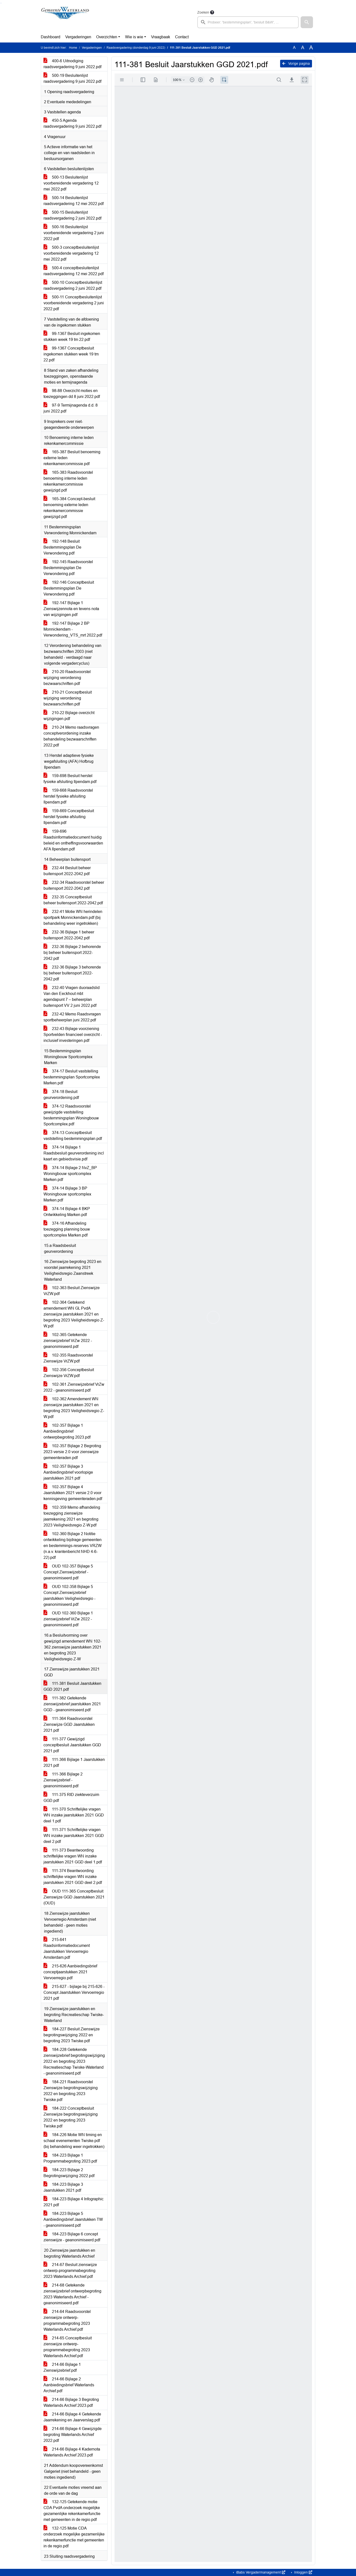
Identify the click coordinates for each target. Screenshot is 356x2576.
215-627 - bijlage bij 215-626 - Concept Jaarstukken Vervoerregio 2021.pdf (74, 1992)
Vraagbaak (160, 37)
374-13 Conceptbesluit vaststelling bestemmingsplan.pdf (73, 1136)
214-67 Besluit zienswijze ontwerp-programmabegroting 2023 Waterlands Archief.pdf (70, 2271)
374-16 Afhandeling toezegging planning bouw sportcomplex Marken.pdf (67, 1229)
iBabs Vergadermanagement (260, 2572)
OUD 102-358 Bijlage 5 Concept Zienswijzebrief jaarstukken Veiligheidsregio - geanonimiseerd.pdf (69, 1596)
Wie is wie (134, 37)
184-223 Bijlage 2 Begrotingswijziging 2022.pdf (69, 2173)
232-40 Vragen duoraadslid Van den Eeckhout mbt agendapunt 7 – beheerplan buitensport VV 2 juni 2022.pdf (72, 997)
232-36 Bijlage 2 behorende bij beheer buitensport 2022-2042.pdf (72, 953)
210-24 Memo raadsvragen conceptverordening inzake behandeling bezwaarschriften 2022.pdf (71, 736)
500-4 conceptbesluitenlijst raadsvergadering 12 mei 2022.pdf (74, 271)
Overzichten (106, 37)
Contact (182, 37)
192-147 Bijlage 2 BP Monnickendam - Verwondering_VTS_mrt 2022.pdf (73, 629)
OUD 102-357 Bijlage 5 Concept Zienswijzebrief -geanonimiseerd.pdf (68, 1572)
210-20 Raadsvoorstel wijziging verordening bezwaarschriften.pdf (67, 678)
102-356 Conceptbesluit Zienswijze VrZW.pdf (69, 1373)
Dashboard (50, 37)
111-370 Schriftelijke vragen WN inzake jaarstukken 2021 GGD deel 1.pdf (74, 1815)
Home (73, 47)
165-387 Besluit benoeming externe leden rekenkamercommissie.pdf (72, 458)
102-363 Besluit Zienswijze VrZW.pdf (72, 1291)
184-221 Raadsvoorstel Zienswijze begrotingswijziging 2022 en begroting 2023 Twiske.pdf (71, 2091)
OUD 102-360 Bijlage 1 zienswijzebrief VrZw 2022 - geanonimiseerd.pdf (68, 1619)
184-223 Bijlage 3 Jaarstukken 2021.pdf (63, 2187)
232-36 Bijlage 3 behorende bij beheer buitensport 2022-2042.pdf (72, 973)
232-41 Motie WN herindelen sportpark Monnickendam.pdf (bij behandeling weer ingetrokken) (73, 917)
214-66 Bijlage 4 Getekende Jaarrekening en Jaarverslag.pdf (72, 2417)
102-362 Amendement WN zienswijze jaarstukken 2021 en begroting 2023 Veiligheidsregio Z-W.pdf (74, 1408)
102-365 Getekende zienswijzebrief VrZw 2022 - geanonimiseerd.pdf (68, 1341)
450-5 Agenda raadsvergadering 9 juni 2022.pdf (72, 123)
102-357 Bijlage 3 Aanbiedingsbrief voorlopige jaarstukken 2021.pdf (68, 1472)
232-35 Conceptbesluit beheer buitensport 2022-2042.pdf (73, 900)
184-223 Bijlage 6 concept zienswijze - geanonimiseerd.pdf (72, 2237)
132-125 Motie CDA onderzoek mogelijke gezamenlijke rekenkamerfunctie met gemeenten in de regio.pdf (74, 2537)
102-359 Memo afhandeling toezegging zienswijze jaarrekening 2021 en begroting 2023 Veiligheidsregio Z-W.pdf (72, 1516)
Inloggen (302, 2572)
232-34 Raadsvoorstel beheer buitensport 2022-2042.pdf (74, 885)
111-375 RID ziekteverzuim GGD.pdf (71, 1798)
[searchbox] (248, 22)
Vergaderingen (78, 37)
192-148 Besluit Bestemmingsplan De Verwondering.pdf (62, 547)
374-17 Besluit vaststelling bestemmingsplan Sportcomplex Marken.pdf (72, 1077)
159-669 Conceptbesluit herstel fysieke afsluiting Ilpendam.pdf (69, 817)
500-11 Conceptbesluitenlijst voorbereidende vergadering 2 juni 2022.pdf (74, 303)
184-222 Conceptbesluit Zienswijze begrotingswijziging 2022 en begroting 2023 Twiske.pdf (71, 2117)
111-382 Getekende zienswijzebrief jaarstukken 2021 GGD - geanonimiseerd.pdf (72, 1704)
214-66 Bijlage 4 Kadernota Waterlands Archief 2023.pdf (72, 2452)
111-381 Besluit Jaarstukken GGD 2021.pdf (72, 1686)
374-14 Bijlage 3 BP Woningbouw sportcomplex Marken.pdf (67, 1194)
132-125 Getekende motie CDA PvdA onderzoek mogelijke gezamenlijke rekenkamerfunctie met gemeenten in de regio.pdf (72, 2511)
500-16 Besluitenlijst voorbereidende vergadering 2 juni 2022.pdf (74, 233)
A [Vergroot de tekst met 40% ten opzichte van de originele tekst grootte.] (311, 48)
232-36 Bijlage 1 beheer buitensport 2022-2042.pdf (69, 935)
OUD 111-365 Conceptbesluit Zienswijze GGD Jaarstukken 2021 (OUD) (74, 1897)
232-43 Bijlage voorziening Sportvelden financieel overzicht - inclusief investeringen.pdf (73, 1035)
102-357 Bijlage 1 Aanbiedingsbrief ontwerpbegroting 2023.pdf (67, 1431)
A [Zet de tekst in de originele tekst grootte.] (294, 47)
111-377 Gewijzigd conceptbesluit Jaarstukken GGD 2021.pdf (72, 1745)
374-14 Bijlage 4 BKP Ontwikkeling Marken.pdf (67, 1212)
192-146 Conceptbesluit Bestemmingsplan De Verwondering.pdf (69, 588)
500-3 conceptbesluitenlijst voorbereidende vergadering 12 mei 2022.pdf (71, 253)
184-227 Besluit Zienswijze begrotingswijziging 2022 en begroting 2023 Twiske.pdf (72, 2035)
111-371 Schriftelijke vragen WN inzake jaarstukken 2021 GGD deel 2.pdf (74, 1836)
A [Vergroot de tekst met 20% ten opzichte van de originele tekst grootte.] (302, 47)
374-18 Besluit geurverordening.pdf (61, 1095)
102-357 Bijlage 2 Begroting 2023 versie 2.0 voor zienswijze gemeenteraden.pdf (72, 1452)
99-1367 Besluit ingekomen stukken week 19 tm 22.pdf (72, 336)
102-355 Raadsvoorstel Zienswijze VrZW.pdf (68, 1358)
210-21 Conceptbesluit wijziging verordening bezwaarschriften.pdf (68, 698)
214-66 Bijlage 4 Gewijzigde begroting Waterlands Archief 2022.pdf (73, 2435)
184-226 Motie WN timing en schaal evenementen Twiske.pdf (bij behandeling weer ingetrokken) (74, 2141)
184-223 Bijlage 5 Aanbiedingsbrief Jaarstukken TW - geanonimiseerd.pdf (73, 2219)
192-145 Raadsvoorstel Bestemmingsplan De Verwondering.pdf (68, 568)
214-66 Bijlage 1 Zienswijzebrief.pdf (62, 2367)
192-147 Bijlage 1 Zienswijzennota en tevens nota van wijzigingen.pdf (71, 609)
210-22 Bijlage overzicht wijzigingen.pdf (69, 716)
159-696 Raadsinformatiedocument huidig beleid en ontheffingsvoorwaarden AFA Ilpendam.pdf (73, 840)
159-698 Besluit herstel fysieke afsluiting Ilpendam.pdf (70, 779)
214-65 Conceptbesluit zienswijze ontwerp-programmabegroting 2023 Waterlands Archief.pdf (68, 2347)
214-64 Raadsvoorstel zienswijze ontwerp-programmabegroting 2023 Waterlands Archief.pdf (67, 2320)
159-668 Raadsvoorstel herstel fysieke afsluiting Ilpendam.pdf (68, 796)
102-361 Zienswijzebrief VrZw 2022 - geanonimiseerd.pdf (74, 1387)
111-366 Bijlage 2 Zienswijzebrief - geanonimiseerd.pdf (63, 1780)
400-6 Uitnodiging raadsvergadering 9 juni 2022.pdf (72, 64)
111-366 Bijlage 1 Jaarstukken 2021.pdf (74, 1762)
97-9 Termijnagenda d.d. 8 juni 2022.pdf (71, 408)
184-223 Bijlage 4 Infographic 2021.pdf (74, 2202)
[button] (307, 22)
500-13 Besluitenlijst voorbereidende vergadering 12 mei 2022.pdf (71, 183)
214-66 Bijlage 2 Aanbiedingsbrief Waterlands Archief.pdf (69, 2385)
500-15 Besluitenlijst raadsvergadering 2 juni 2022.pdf (72, 215)
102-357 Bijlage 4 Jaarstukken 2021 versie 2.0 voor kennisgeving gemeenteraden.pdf (73, 1493)
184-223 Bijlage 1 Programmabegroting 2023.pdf (70, 2158)
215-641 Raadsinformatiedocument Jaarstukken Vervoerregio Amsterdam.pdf (67, 1948)
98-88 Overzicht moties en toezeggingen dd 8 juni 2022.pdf (72, 394)
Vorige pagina (296, 63)
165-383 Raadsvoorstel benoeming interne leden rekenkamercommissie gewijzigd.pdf (68, 481)
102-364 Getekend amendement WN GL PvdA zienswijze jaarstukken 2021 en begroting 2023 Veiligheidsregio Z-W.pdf (74, 1314)
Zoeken (203, 12)
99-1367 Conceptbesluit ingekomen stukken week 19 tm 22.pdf (71, 354)
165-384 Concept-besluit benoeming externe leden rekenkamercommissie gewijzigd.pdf (69, 508)
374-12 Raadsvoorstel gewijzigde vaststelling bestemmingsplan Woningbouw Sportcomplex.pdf (71, 1115)
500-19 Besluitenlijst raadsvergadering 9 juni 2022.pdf (72, 78)
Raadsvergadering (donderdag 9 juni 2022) (136, 47)
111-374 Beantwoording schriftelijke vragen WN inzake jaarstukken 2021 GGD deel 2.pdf (73, 1877)
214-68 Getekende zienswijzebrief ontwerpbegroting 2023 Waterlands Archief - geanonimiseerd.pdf (72, 2294)
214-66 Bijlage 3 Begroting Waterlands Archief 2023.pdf (71, 2402)
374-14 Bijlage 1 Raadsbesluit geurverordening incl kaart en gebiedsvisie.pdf (74, 1153)
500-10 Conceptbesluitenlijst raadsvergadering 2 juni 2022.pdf (73, 285)
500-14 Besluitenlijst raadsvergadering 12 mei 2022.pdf (74, 201)
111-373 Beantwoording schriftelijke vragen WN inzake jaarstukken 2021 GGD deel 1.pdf (73, 1856)
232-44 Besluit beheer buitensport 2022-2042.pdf (67, 871)
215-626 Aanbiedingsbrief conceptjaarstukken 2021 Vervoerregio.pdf (70, 1972)
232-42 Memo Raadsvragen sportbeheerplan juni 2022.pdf (72, 1017)
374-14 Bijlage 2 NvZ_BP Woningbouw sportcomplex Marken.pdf (70, 1174)
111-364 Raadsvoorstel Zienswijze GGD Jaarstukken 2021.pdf (69, 1724)
